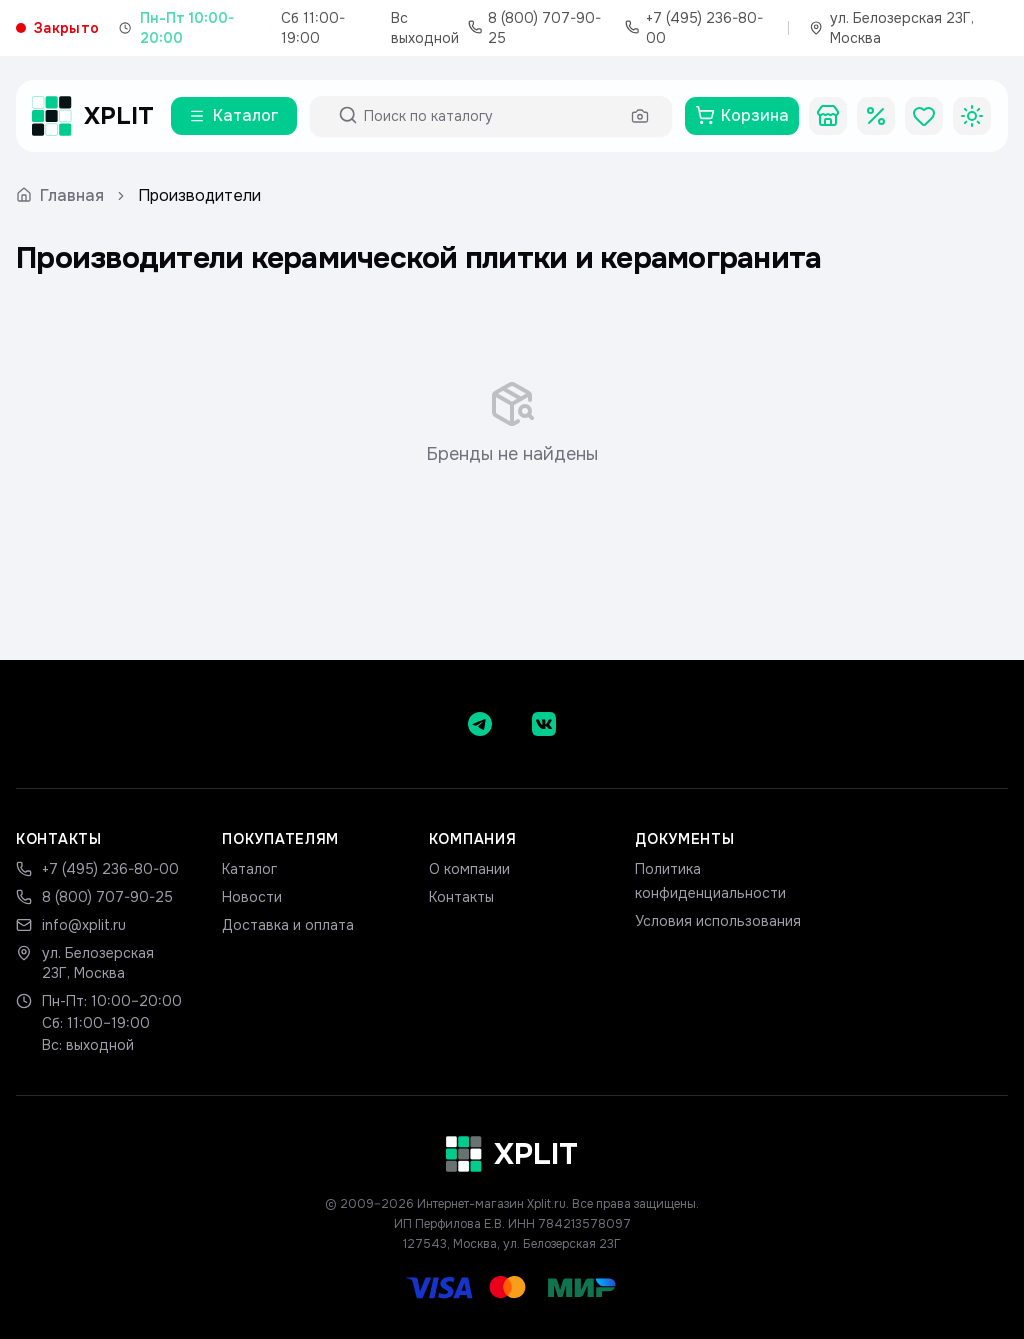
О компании (469, 869)
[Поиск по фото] (640, 116)
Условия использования (718, 921)
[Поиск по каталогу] (491, 116)
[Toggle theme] (972, 116)
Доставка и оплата (288, 925)
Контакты (461, 897)
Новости (252, 897)
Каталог (249, 869)
